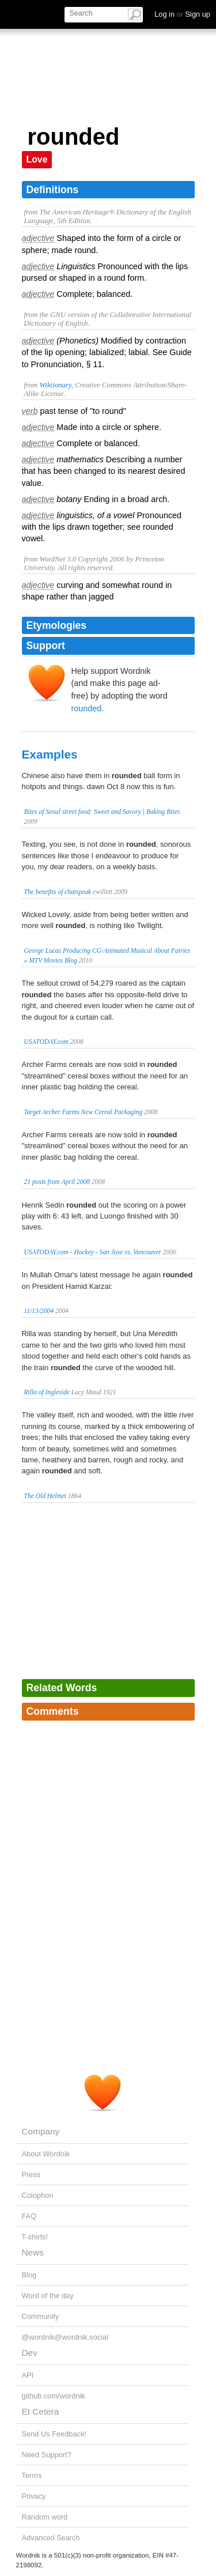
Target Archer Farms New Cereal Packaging (83, 1111)
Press (31, 2174)
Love (37, 159)
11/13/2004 (39, 1310)
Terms (32, 2475)
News (33, 2252)
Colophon (38, 2195)
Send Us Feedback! (54, 2434)
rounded (86, 708)
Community (40, 2316)
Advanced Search (51, 2537)
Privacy (34, 2496)
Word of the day (48, 2295)
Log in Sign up (182, 14)
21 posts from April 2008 (57, 1181)
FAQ (29, 2216)
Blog (29, 2274)
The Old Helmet (45, 1495)
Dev (29, 2353)
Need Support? (46, 2454)
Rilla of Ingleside (47, 1392)
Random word (45, 2517)
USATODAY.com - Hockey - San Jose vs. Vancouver (92, 1252)
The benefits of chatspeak (58, 891)
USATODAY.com (46, 1041)
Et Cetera (40, 2411)
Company (41, 2131)
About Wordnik (46, 2153)
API (28, 2375)
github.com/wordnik (53, 2396)
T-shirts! (35, 2236)
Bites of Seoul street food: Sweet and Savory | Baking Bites (102, 811)
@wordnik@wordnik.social (65, 2337)
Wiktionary (55, 385)
